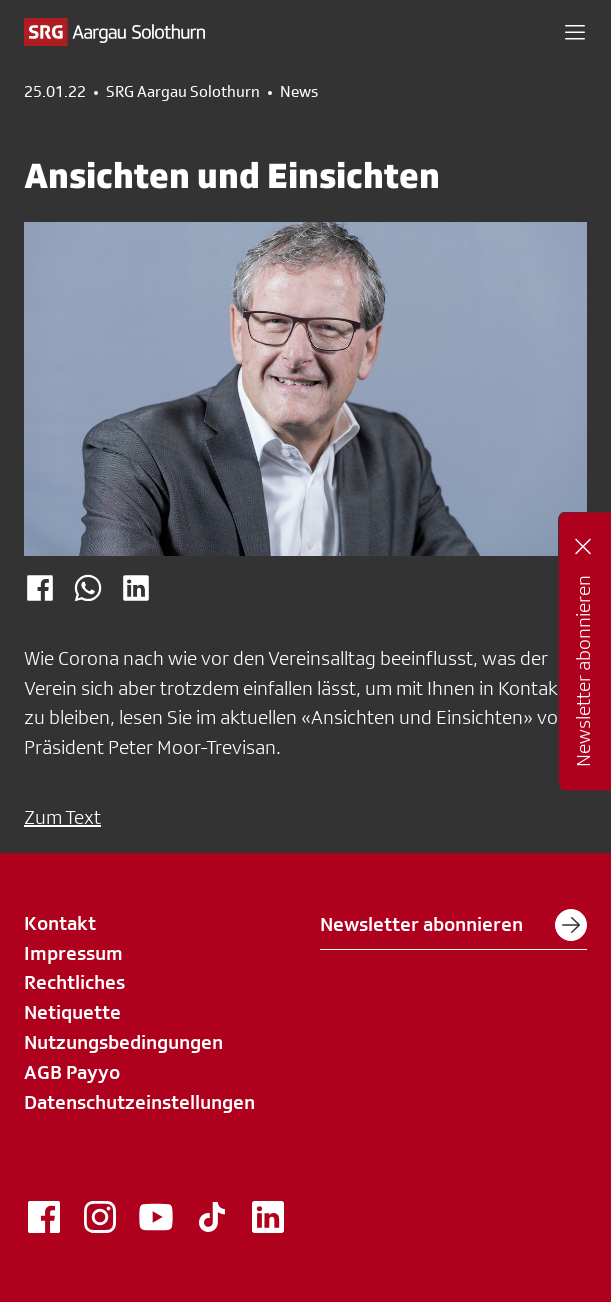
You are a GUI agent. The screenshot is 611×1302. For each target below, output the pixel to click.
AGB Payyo (72, 1072)
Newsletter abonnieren (453, 925)
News (299, 92)
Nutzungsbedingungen (123, 1042)
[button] (575, 32)
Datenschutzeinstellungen (139, 1102)
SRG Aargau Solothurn (183, 92)
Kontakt (60, 923)
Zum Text (62, 817)
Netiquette (72, 1012)
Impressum (73, 953)
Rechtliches (74, 982)
